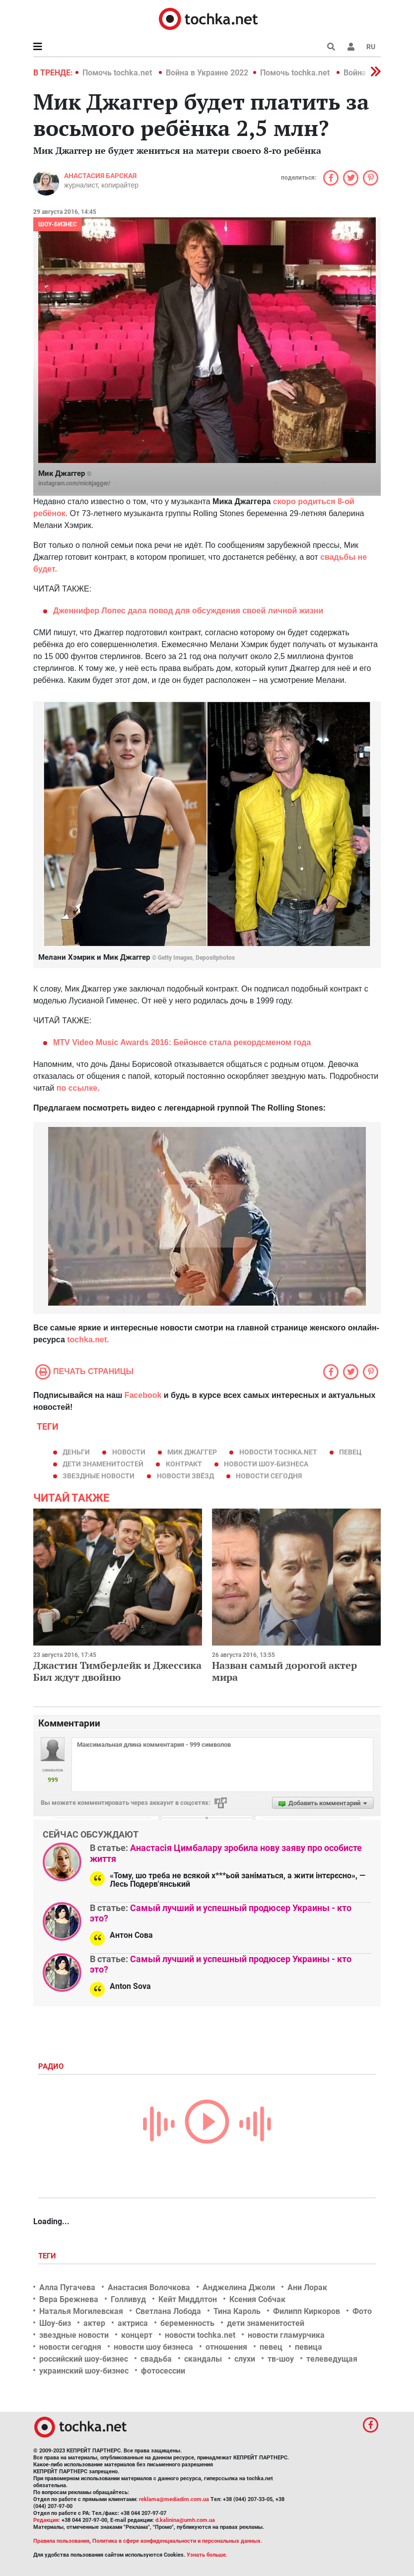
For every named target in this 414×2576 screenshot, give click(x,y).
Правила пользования (61, 2541)
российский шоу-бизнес (83, 2359)
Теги (48, 2255)
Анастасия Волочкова (149, 2287)
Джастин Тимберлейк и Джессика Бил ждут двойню (117, 1671)
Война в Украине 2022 (207, 72)
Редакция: (46, 2520)
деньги (76, 1452)
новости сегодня (269, 1476)
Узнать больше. (207, 2555)
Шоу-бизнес (57, 224)
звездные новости (99, 1476)
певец (350, 1452)
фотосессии (163, 2371)
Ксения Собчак (257, 2299)
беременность (187, 2323)
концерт (136, 2335)
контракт (184, 1464)
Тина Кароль (237, 2311)
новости (128, 1452)
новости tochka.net (278, 1452)
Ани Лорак (307, 2287)
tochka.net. (87, 1339)
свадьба (156, 2359)
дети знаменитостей (103, 1464)
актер (94, 2323)
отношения (226, 2347)
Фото (362, 2311)
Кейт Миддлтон (187, 2299)
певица (308, 2347)
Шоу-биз (55, 2323)
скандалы (203, 2359)
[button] (351, 47)
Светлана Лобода (168, 2311)
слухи (244, 2359)
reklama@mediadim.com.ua (174, 2499)
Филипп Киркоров (306, 2311)
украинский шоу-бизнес (84, 2371)
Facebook (143, 1395)
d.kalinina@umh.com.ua (185, 2520)
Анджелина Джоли (239, 2287)
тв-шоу (281, 2359)
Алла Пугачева (67, 2287)
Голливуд (128, 2299)
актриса (133, 2323)
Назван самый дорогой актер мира (284, 1671)
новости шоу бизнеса (153, 2347)
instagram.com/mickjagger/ (74, 483)
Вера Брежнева (68, 2299)
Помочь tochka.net (118, 72)
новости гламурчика (286, 2335)
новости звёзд (185, 1476)
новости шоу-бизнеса (266, 1464)
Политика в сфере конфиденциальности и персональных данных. (177, 2541)
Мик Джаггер (192, 1452)
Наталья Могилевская (81, 2311)
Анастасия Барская (100, 176)
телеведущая (331, 2359)
